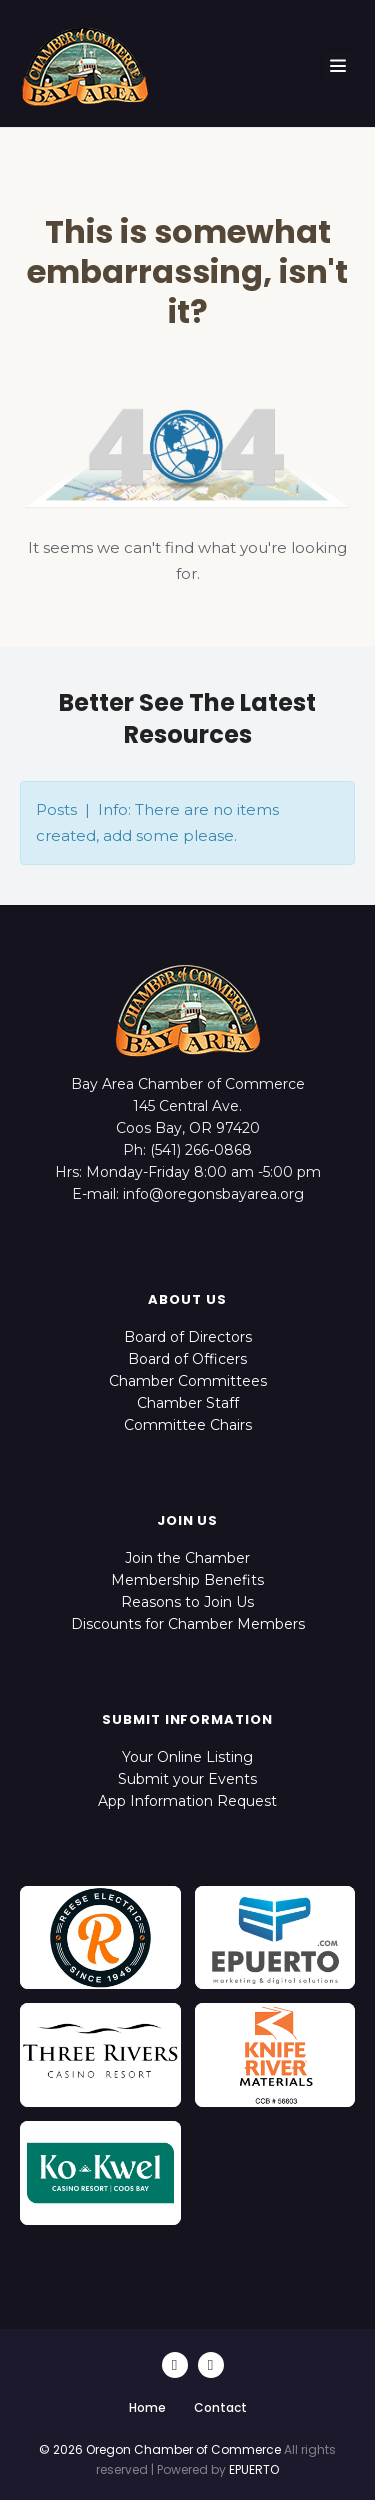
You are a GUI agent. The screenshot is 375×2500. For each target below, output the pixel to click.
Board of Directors (188, 1337)
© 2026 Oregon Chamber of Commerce (160, 2449)
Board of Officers (187, 1359)
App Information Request (187, 1801)
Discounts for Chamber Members (188, 1624)
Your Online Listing (187, 1757)
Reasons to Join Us (187, 1602)
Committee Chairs (188, 1425)
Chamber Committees (188, 1381)
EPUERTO (254, 2469)
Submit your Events (187, 1779)
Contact (220, 2407)
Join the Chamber (187, 1558)
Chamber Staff (188, 1403)
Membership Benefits (187, 1580)
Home (147, 2407)
